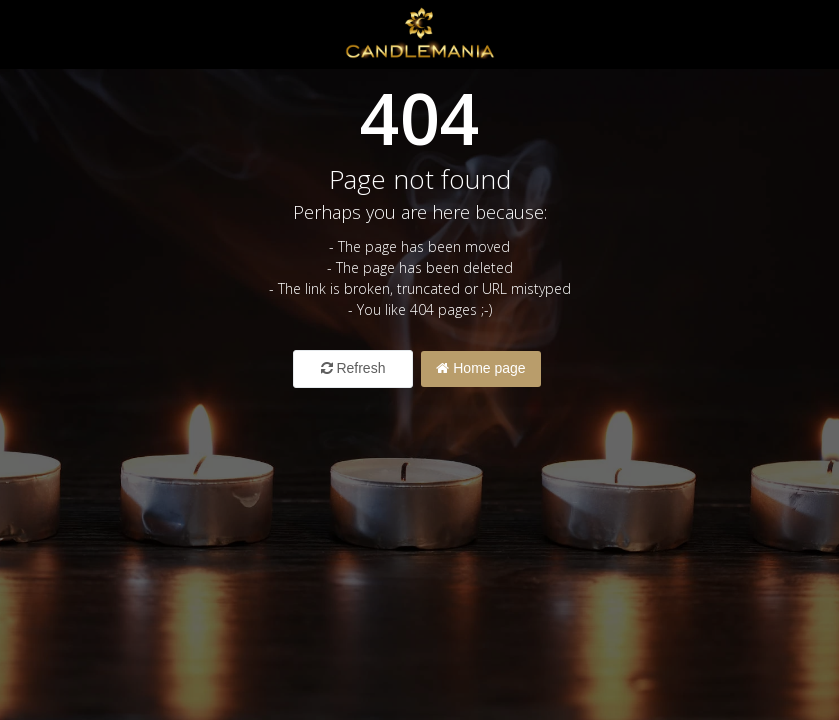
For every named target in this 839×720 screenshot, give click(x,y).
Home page (480, 368)
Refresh (353, 368)
